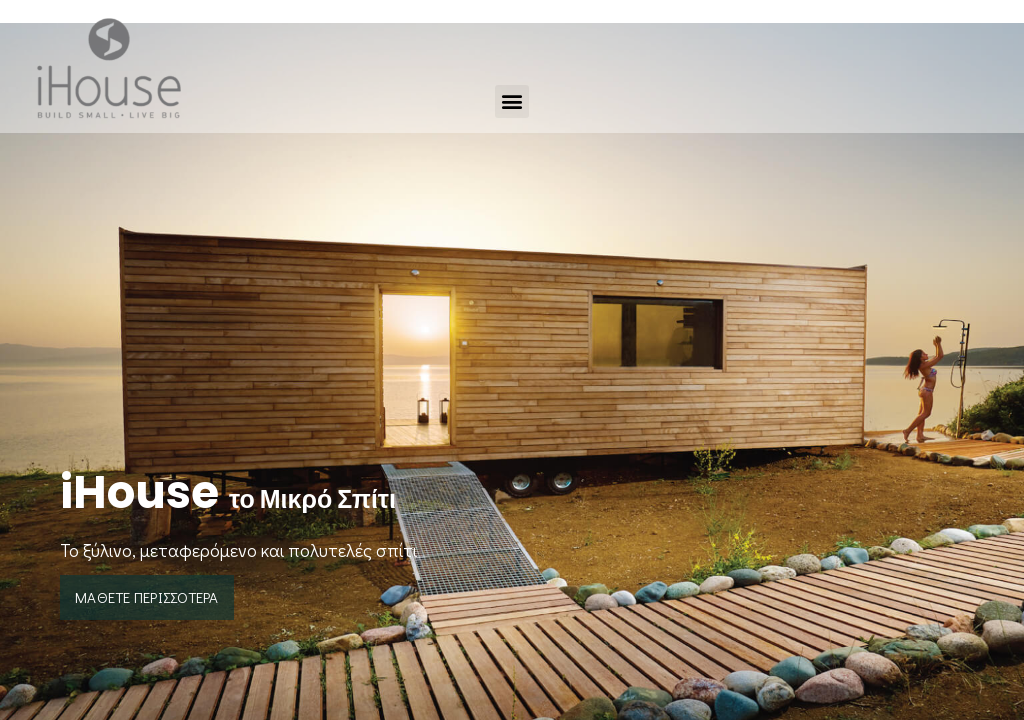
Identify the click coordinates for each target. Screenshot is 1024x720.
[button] (512, 101)
